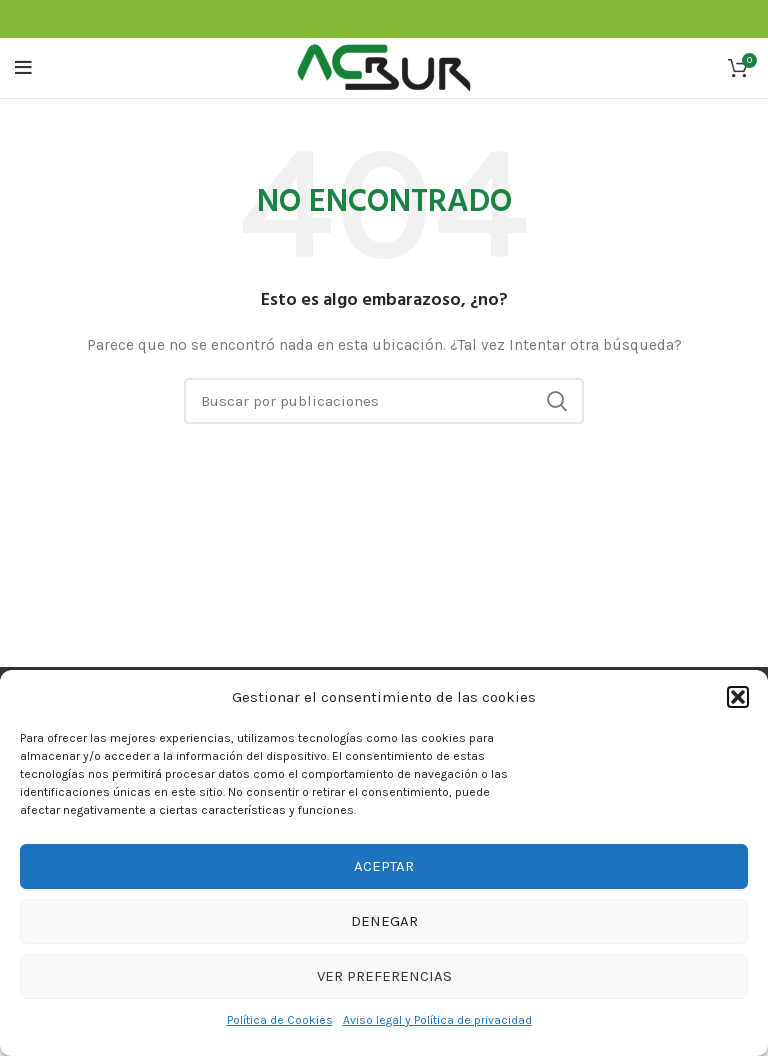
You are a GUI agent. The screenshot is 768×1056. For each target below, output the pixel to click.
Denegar (384, 921)
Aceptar (384, 866)
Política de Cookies (280, 1020)
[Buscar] (384, 401)
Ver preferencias (384, 976)
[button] (738, 697)
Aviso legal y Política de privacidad (437, 1020)
